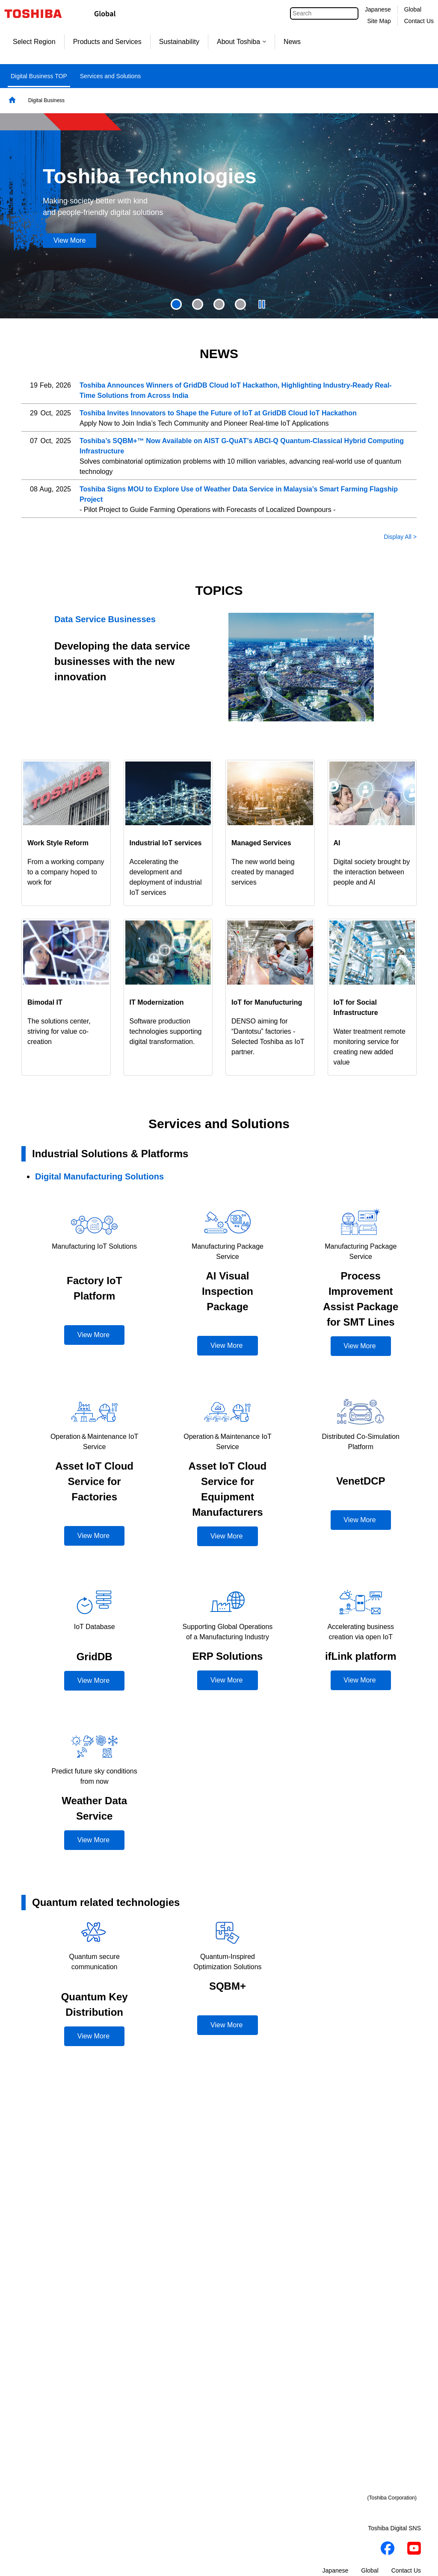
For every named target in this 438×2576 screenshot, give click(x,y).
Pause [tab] (261, 304)
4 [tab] (240, 304)
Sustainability (179, 41)
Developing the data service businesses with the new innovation (122, 661)
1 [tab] (176, 304)
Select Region (34, 41)
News (292, 41)
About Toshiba (241, 41)
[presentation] (197, 304)
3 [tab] (219, 304)
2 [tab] (197, 304)
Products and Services (107, 41)
